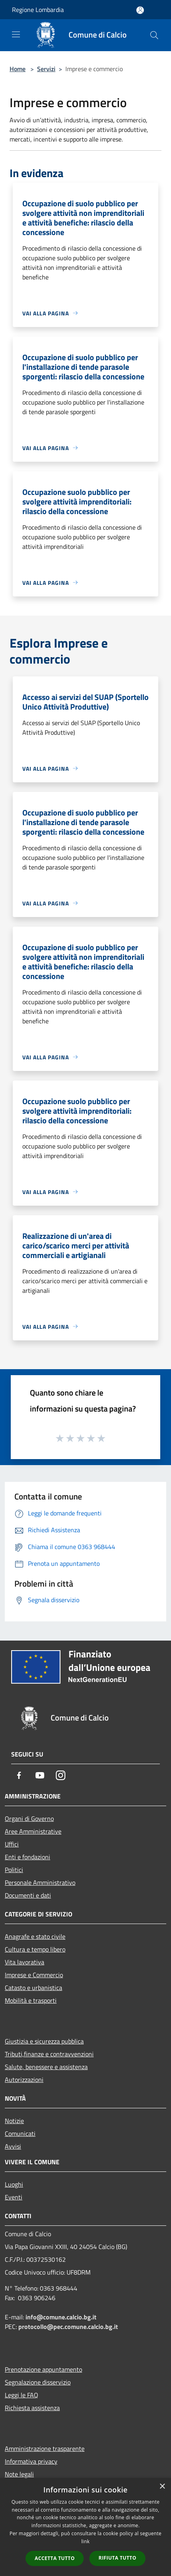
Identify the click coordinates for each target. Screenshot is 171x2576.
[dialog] (85, 2527)
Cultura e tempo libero (35, 1949)
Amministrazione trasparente (45, 2448)
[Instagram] (61, 1775)
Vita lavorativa (24, 1962)
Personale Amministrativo (40, 1882)
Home (18, 69)
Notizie (14, 2120)
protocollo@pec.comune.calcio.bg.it (68, 2326)
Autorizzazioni (24, 2079)
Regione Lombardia (38, 9)
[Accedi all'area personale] (140, 10)
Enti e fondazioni (27, 1857)
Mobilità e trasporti (31, 2000)
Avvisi (13, 2146)
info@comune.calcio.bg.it (61, 2317)
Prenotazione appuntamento (43, 2369)
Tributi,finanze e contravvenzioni (49, 2054)
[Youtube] (40, 1775)
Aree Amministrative (33, 1831)
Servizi (46, 69)
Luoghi (14, 2184)
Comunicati (20, 2133)
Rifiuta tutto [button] (117, 2557)
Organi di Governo (29, 1818)
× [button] (162, 2487)
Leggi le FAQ (21, 2395)
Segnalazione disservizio (38, 2382)
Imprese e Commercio (34, 1975)
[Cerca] (154, 35)
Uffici (12, 1844)
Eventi (13, 2197)
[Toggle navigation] (16, 34)
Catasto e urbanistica (33, 1987)
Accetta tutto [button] (55, 2558)
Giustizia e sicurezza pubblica (44, 2041)
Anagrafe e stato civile (35, 1936)
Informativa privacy (31, 2461)
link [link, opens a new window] (85, 2541)
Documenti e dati (28, 1895)
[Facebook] (19, 1775)
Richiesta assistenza (32, 2408)
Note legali (19, 2474)
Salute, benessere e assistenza (46, 2067)
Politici (14, 1869)
